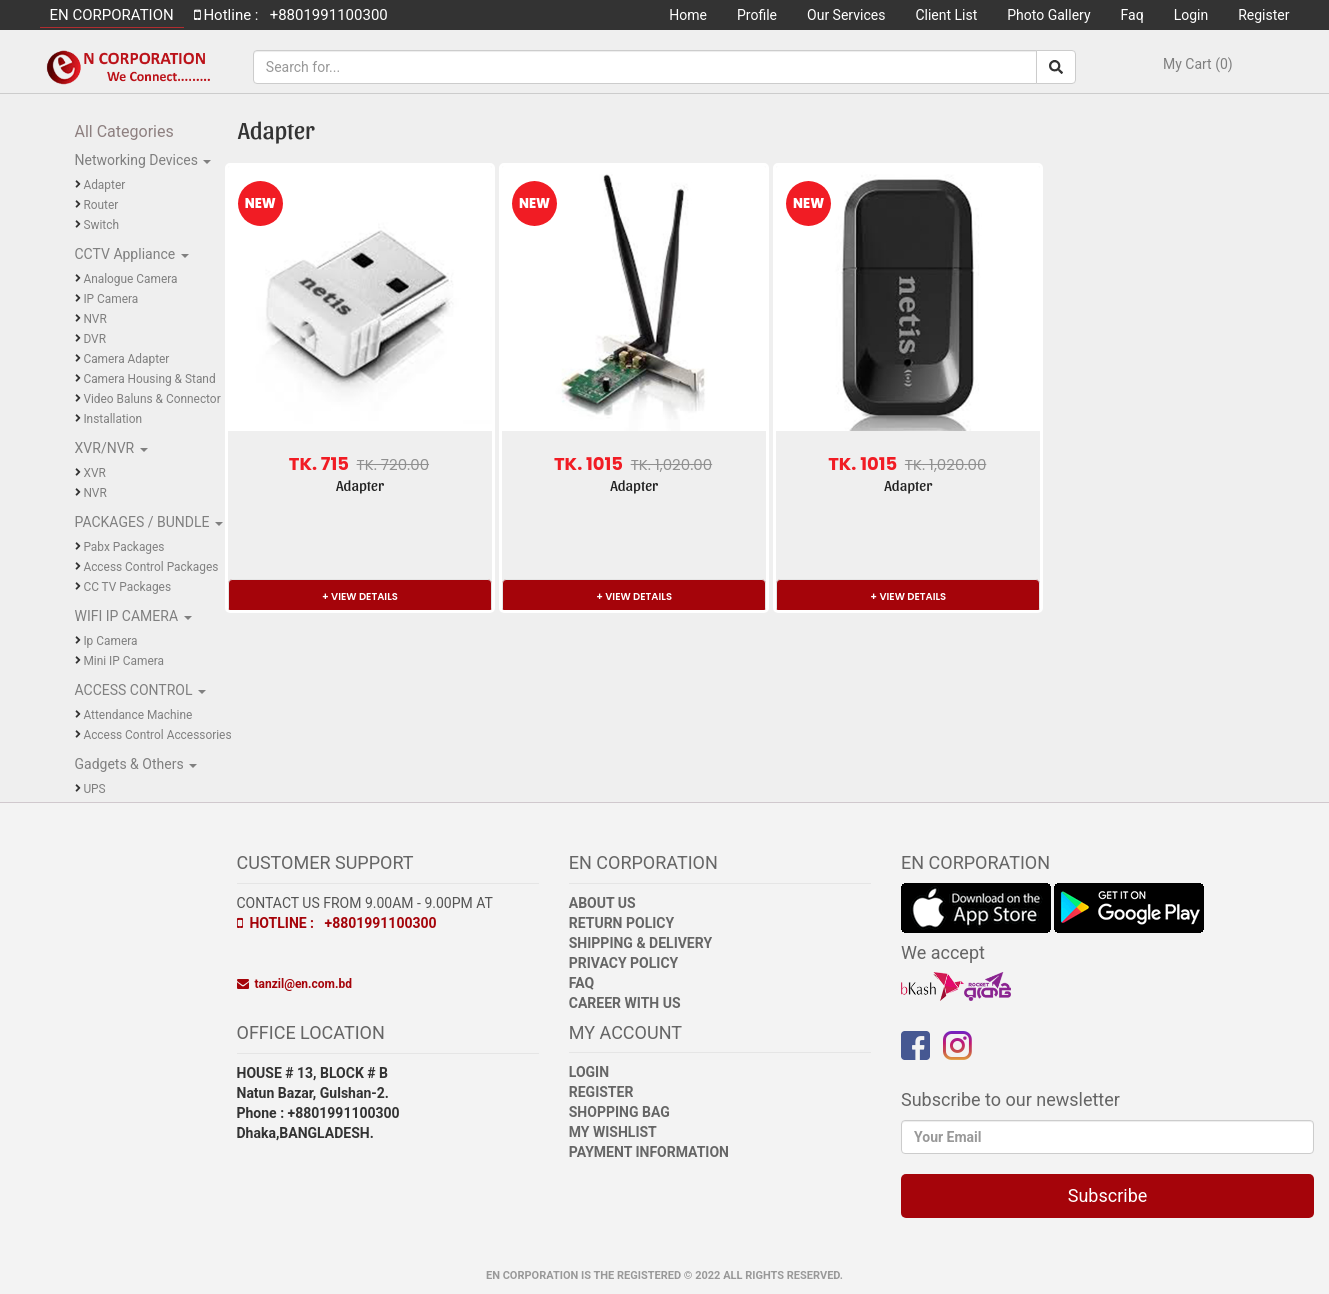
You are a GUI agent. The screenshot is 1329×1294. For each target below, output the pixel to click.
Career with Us (625, 1003)
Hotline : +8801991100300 (337, 923)
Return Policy (621, 923)
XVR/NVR (106, 448)
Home (688, 15)
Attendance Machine (137, 715)
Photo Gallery (1048, 15)
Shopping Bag (619, 1112)
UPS (94, 789)
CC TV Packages (127, 587)
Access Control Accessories (157, 735)
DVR (94, 339)
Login (1191, 15)
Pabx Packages (123, 547)
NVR (94, 319)
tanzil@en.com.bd (294, 984)
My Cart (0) (1198, 64)
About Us (602, 903)
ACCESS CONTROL (136, 690)
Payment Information (649, 1152)
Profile (757, 15)
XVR (94, 473)
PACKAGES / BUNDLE (144, 522)
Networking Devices (138, 160)
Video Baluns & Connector (151, 399)
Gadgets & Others (131, 764)
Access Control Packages (150, 567)
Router (100, 205)
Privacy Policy (624, 963)
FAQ (581, 983)
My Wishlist (613, 1132)
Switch (101, 225)
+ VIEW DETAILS (360, 596)
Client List (946, 15)
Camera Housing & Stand (149, 379)
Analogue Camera (130, 279)
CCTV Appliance (127, 254)
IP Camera (110, 299)
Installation (112, 419)
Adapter (104, 185)
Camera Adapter (126, 359)
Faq (1132, 15)
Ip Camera (110, 641)
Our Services (846, 15)
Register (1263, 15)
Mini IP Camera (123, 661)
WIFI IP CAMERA (128, 616)
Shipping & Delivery (640, 943)
